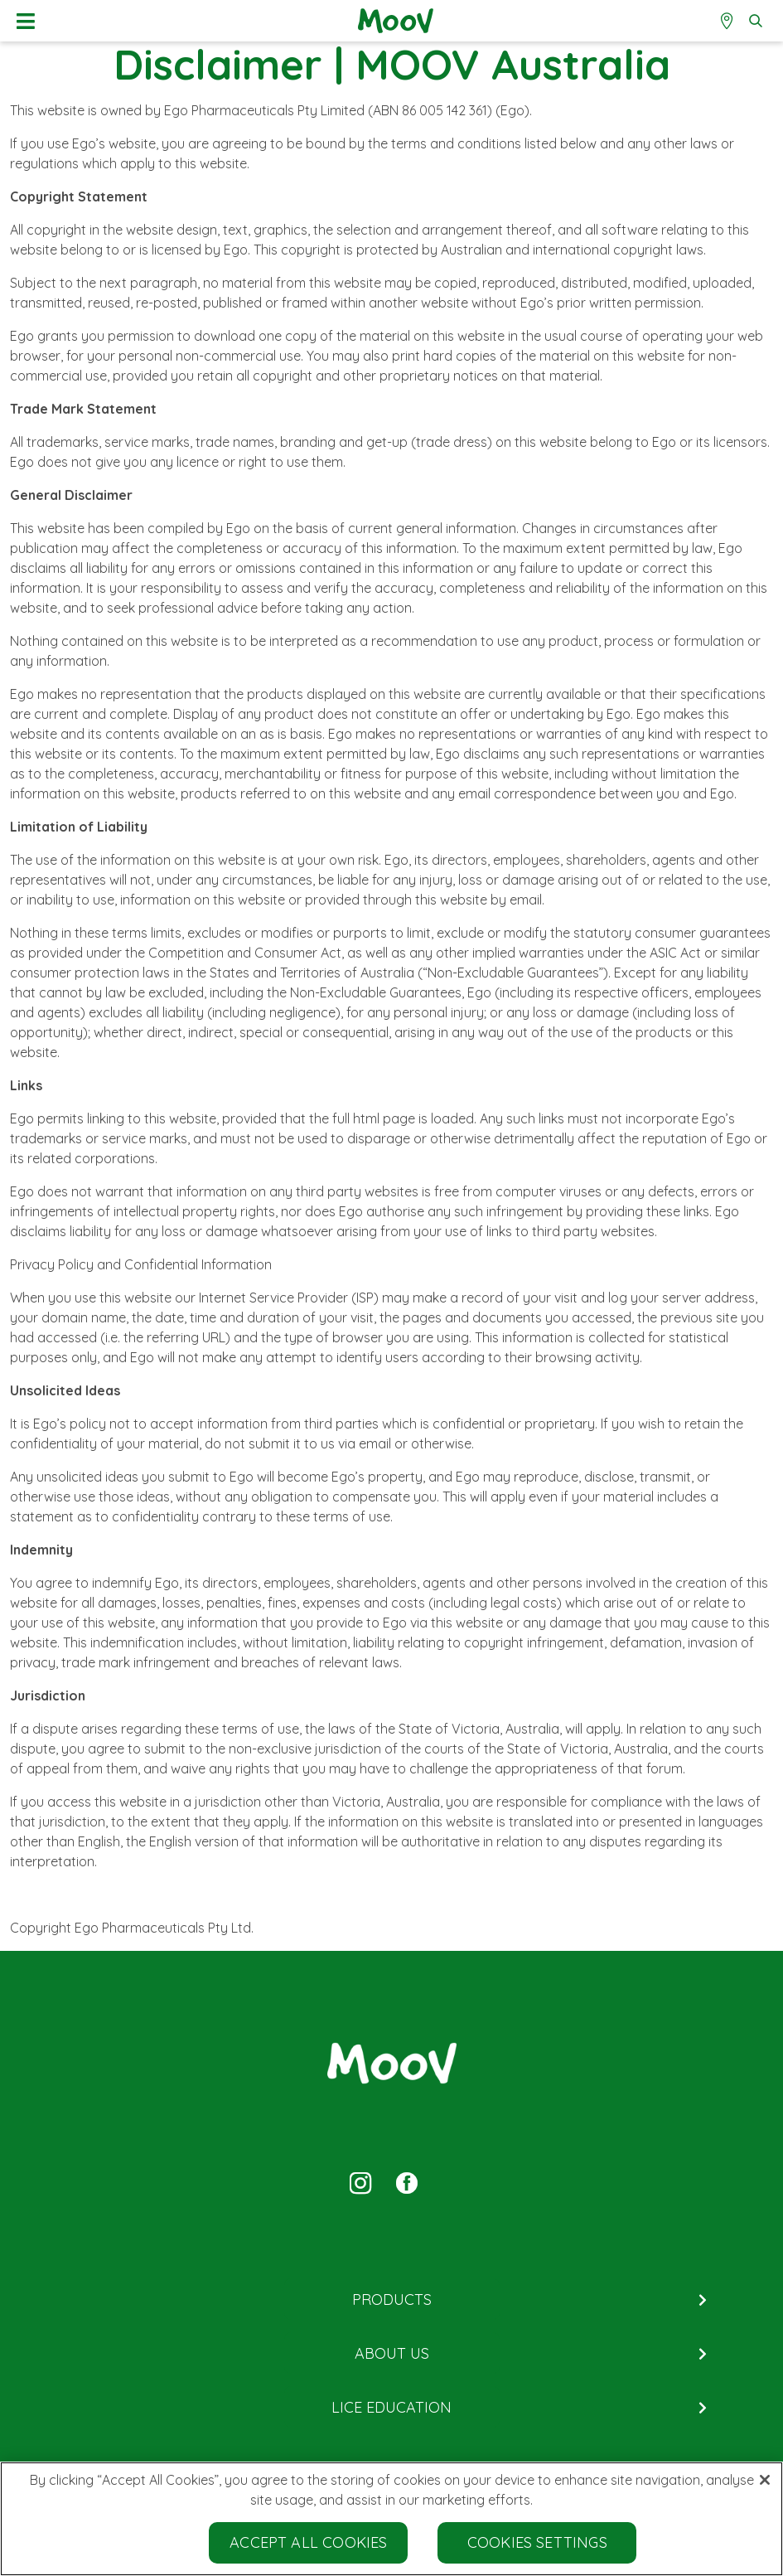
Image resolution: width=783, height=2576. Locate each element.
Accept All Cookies (308, 2542)
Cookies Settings (537, 2542)
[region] (391, 2519)
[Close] (765, 2480)
